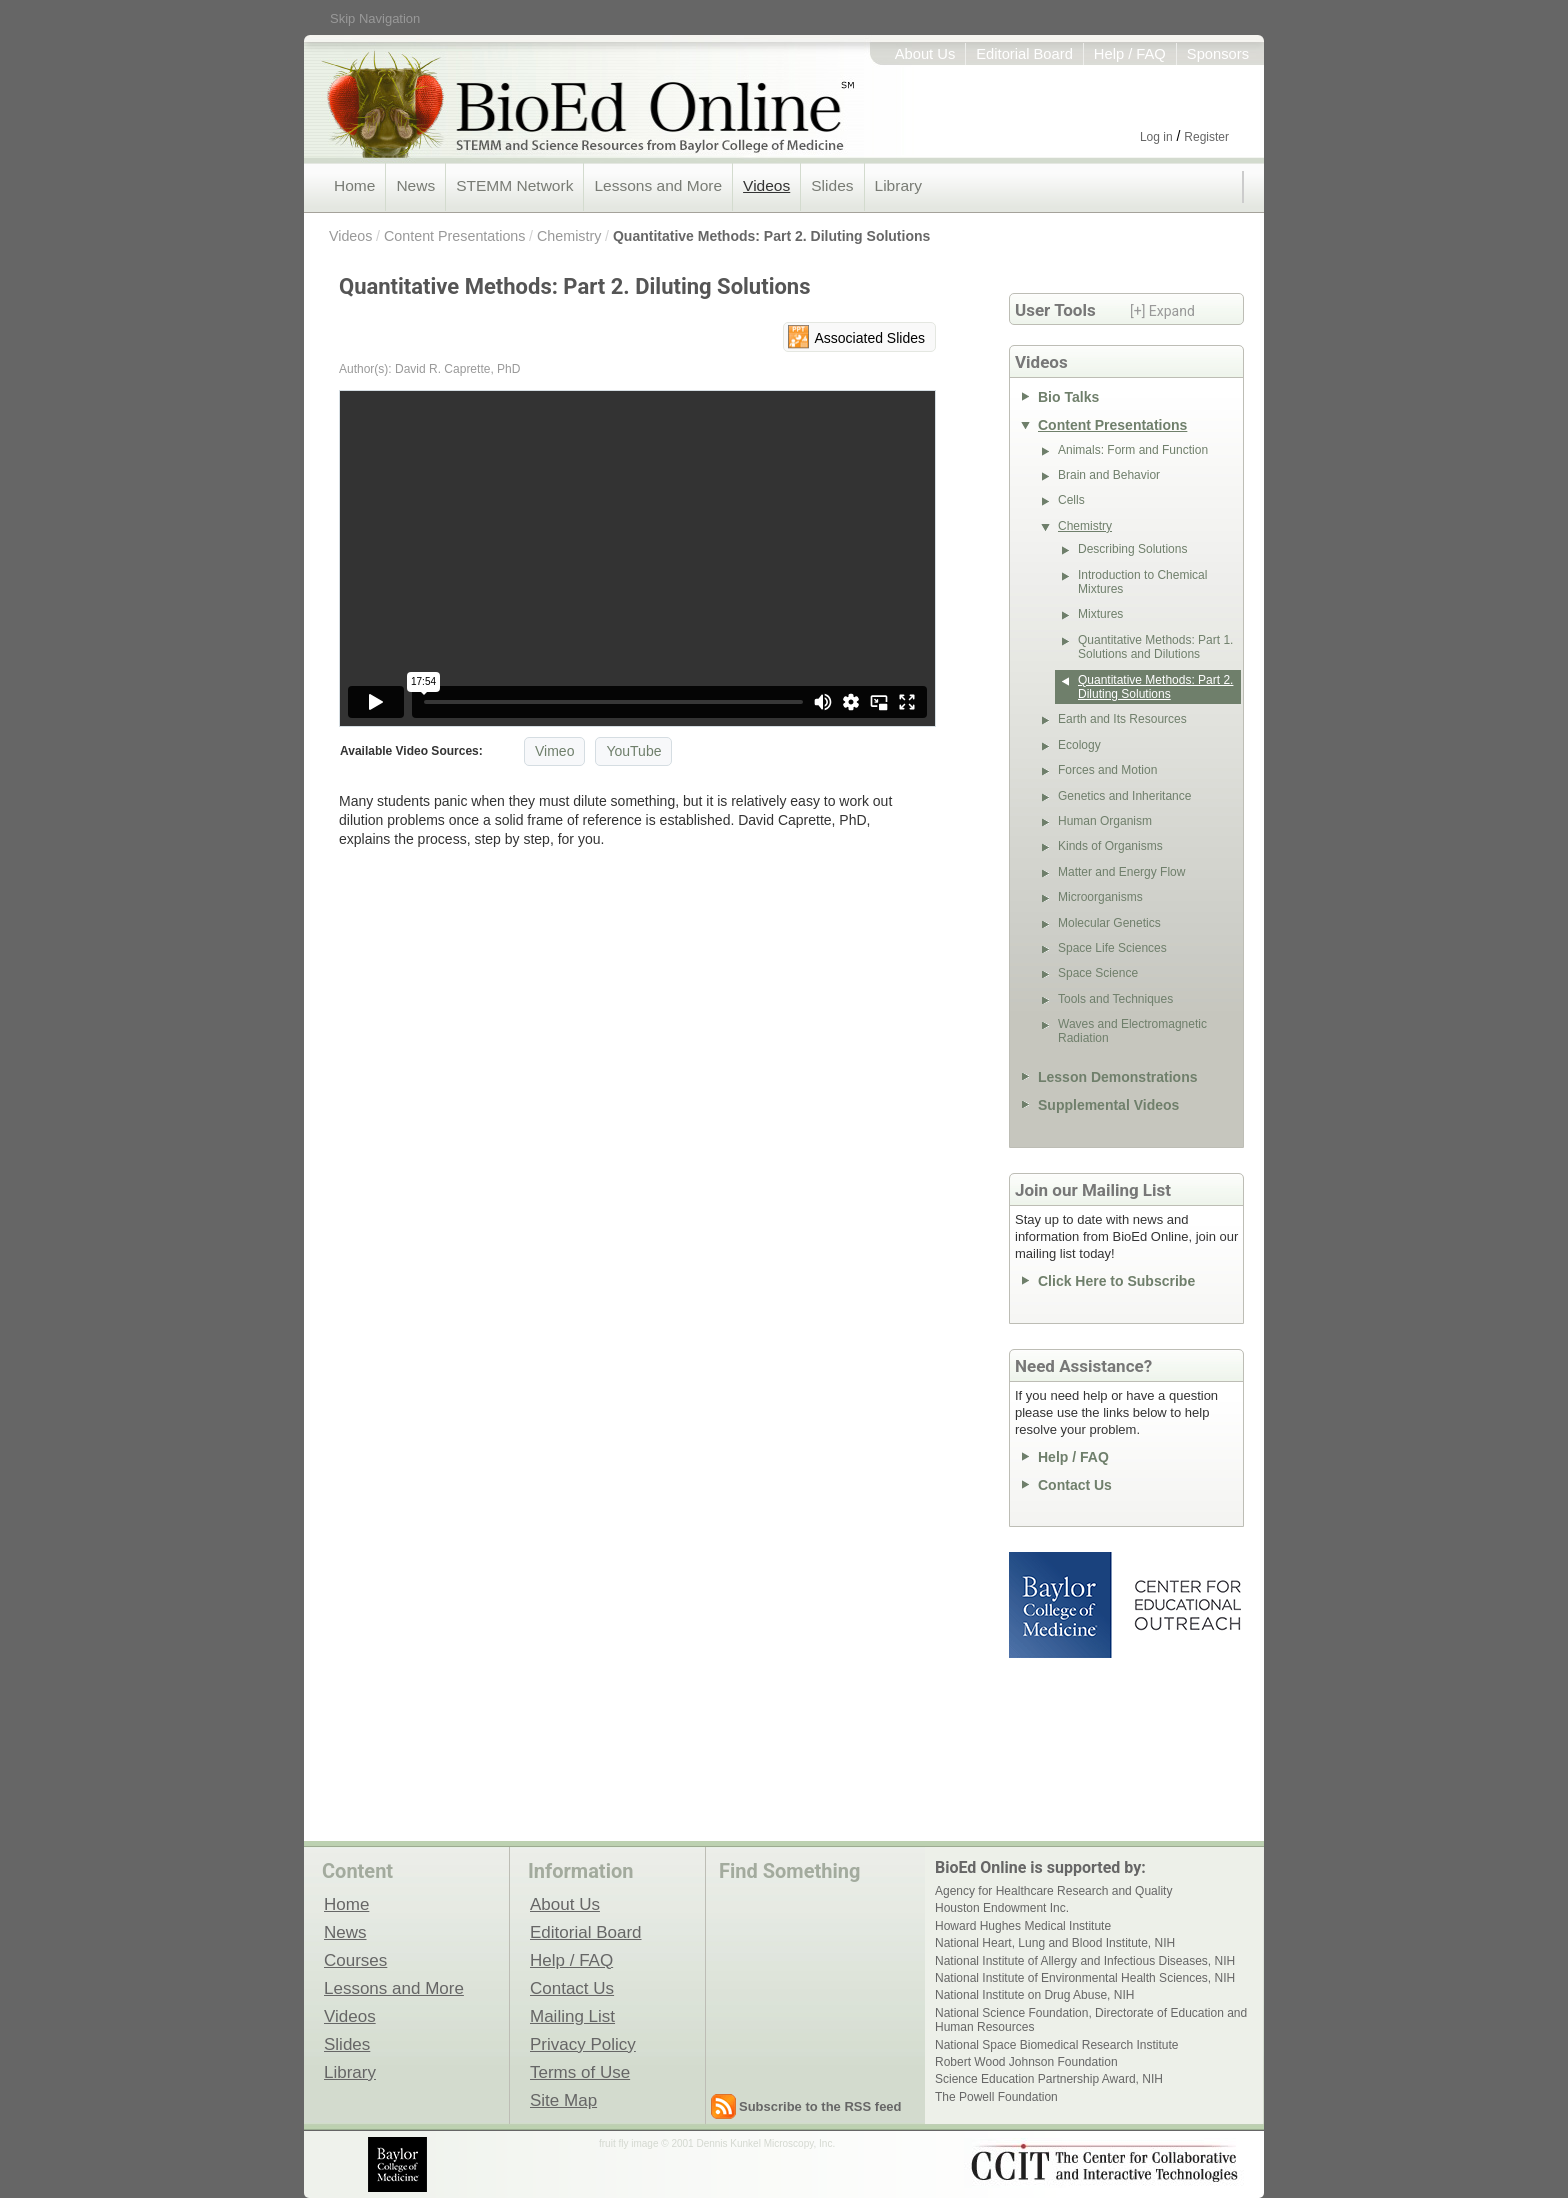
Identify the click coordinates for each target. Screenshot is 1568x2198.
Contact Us (1075, 1485)
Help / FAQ (1130, 54)
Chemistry (569, 236)
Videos (766, 185)
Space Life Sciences (1112, 948)
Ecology (1079, 745)
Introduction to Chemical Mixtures (1142, 582)
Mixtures (1100, 614)
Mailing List (572, 2016)
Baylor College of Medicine (1062, 1605)
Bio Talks (1068, 397)
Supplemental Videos (1108, 1105)
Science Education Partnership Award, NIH (1049, 2079)
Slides (832, 185)
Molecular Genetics (1109, 923)
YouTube (633, 751)
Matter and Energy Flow (1121, 872)
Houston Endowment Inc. (1002, 1908)
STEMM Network (514, 185)
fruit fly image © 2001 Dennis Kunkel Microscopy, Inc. (717, 2143)
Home (354, 185)
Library (898, 185)
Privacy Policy (583, 2044)
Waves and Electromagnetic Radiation (1132, 1031)
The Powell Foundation (996, 2097)
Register (1206, 137)
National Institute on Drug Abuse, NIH (1034, 1995)
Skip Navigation (375, 18)
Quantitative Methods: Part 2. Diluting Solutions (771, 236)
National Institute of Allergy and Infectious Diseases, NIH (1085, 1961)
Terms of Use (580, 2072)
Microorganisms (1100, 897)
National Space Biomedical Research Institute (1056, 2045)
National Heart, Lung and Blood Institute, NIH (1055, 1943)
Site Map (563, 2100)
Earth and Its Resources (1122, 719)
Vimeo (554, 751)
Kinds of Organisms (1110, 846)
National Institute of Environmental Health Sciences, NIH (1085, 1978)
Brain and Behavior (1109, 475)
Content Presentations (454, 236)
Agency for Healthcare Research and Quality (1053, 1891)
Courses (355, 1960)
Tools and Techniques (1115, 999)
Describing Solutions (1132, 549)
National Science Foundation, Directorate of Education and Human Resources (1091, 2020)
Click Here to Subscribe (1116, 1281)
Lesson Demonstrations (1117, 1077)
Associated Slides (869, 338)
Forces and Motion (1107, 770)
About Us (925, 54)
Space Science (1098, 973)
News (415, 185)
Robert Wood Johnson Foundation (1026, 2062)
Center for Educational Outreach (1186, 1605)
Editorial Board (1024, 54)
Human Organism (1105, 821)
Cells (1071, 500)
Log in (1156, 137)
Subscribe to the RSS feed (820, 2106)
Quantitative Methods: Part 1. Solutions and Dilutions (1155, 647)
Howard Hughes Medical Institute (1023, 1926)
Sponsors (1218, 54)
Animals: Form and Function (1133, 450)
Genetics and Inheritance (1124, 796)
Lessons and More (658, 185)
